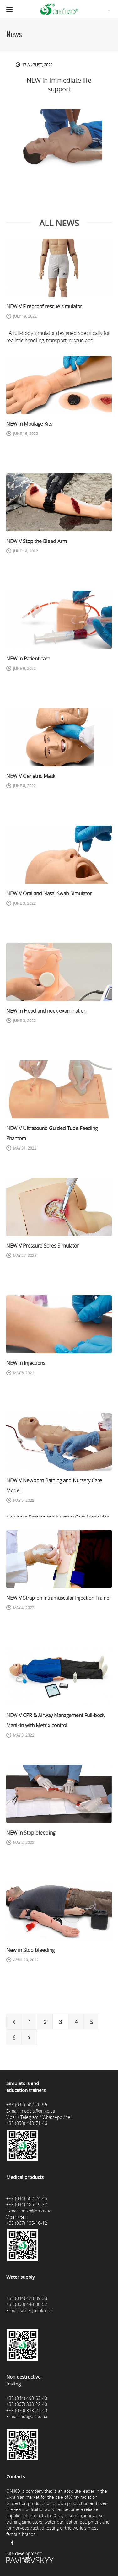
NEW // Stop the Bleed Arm (36, 541)
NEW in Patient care (28, 658)
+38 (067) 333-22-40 (26, 2404)
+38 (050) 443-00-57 (26, 2304)
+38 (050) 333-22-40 (26, 2410)
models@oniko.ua (37, 2111)
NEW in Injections (25, 1363)
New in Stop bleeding (30, 1950)
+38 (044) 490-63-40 (26, 2398)
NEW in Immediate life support (59, 84)
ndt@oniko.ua (33, 2416)
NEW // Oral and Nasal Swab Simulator (49, 893)
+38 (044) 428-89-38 (26, 2298)
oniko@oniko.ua (35, 2211)
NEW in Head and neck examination (46, 1010)
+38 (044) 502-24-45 (26, 2198)
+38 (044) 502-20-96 (26, 2105)
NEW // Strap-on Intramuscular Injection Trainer (58, 1597)
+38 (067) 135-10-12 (26, 2223)
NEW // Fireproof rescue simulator (44, 306)
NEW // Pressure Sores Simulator (42, 1245)
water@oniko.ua (35, 2311)
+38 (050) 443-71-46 (26, 2123)
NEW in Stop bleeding (30, 1832)
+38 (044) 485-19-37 (26, 2204)
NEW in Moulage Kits (29, 423)
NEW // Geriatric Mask (30, 776)
